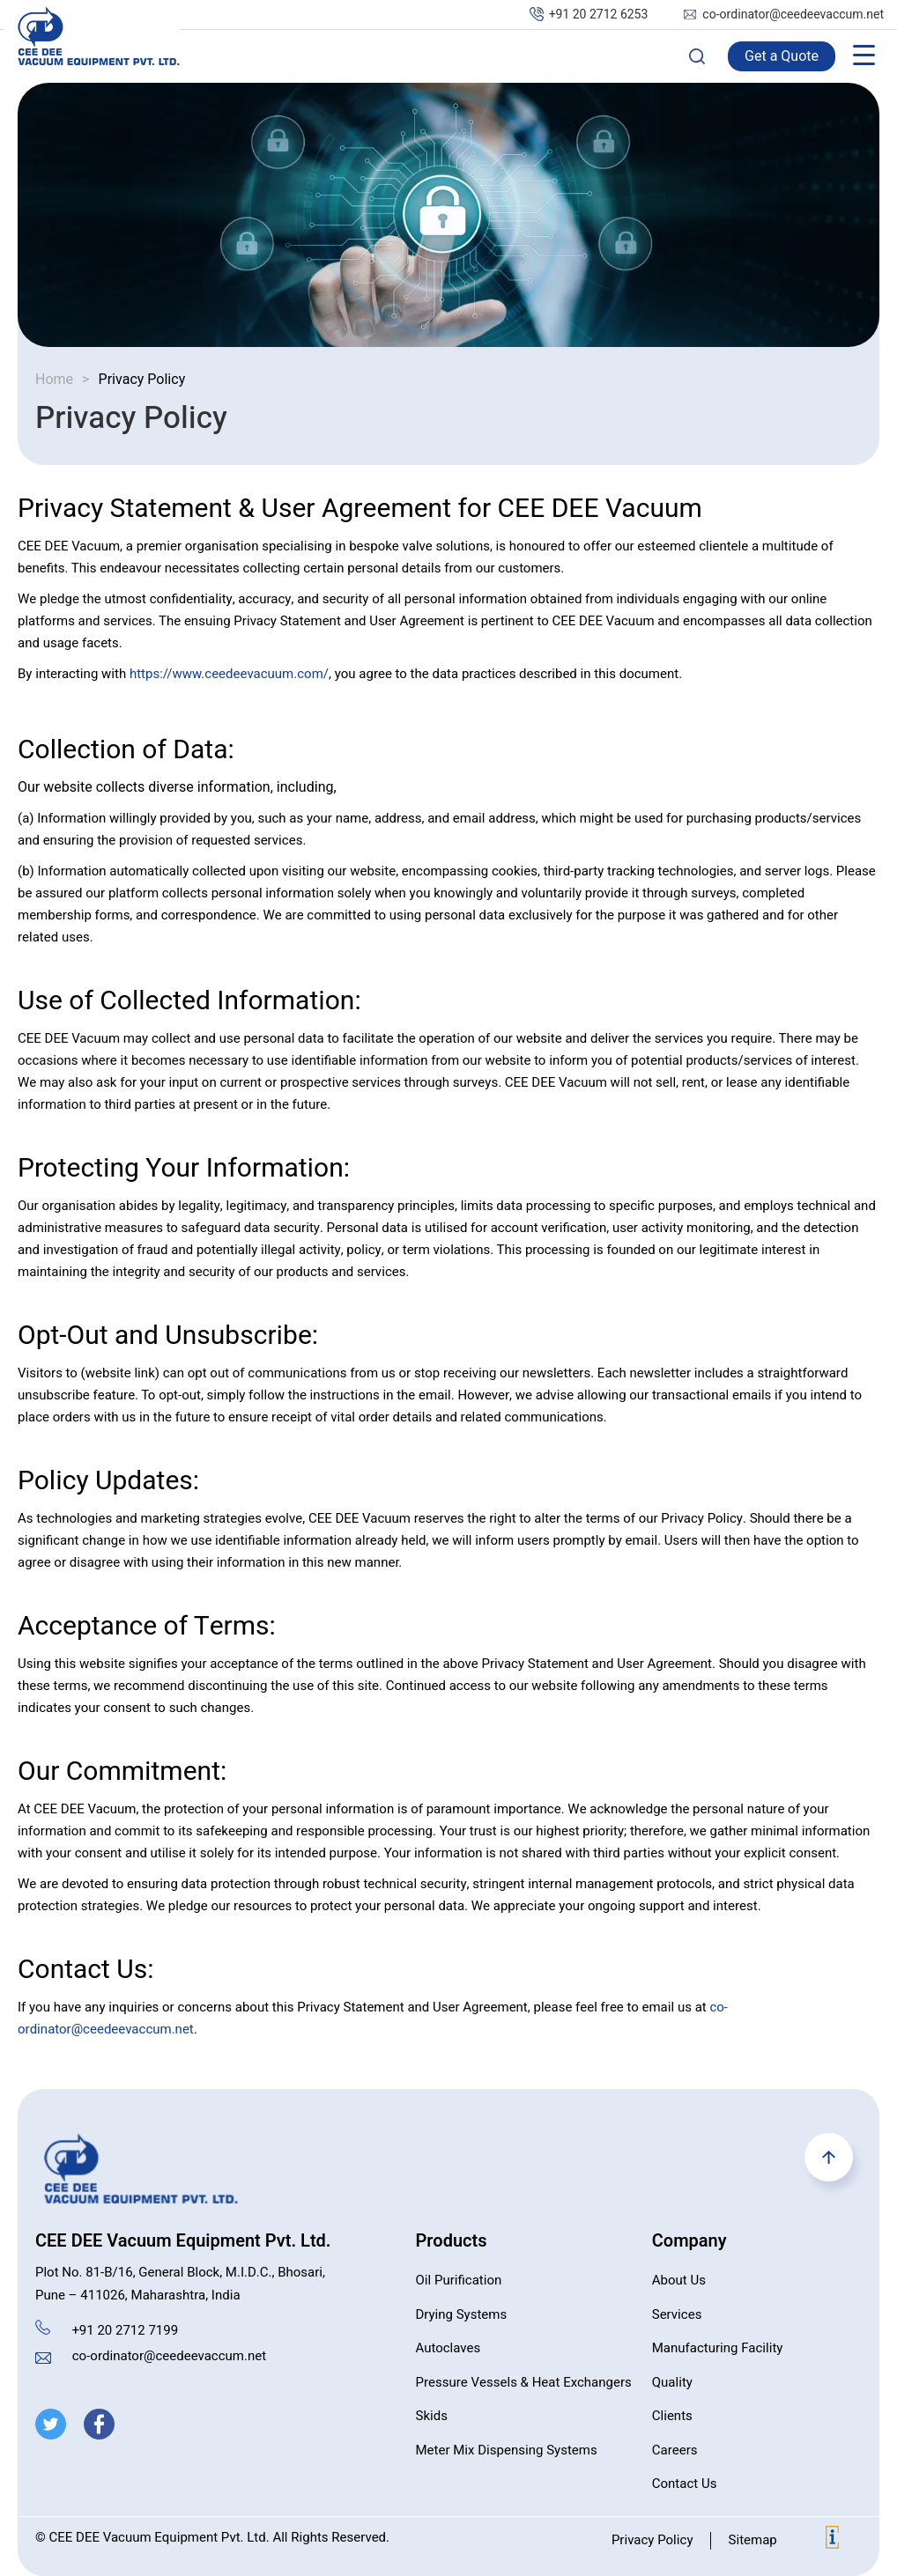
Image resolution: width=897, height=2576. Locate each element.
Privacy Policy (652, 2540)
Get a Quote (782, 56)
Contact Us (684, 2483)
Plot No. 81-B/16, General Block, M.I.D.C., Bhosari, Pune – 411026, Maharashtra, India (180, 2283)
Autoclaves (448, 2348)
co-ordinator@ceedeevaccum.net (793, 14)
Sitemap (752, 2540)
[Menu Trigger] (864, 55)
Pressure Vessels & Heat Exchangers (524, 2382)
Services (677, 2314)
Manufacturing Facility (717, 2348)
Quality (672, 2382)
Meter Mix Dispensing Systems (506, 2450)
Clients (672, 2415)
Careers (675, 2450)
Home (54, 379)
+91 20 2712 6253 (598, 14)
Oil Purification (459, 2280)
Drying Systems (462, 2314)
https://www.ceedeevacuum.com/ (229, 673)
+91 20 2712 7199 (125, 2330)
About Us (679, 2280)
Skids (432, 2415)
